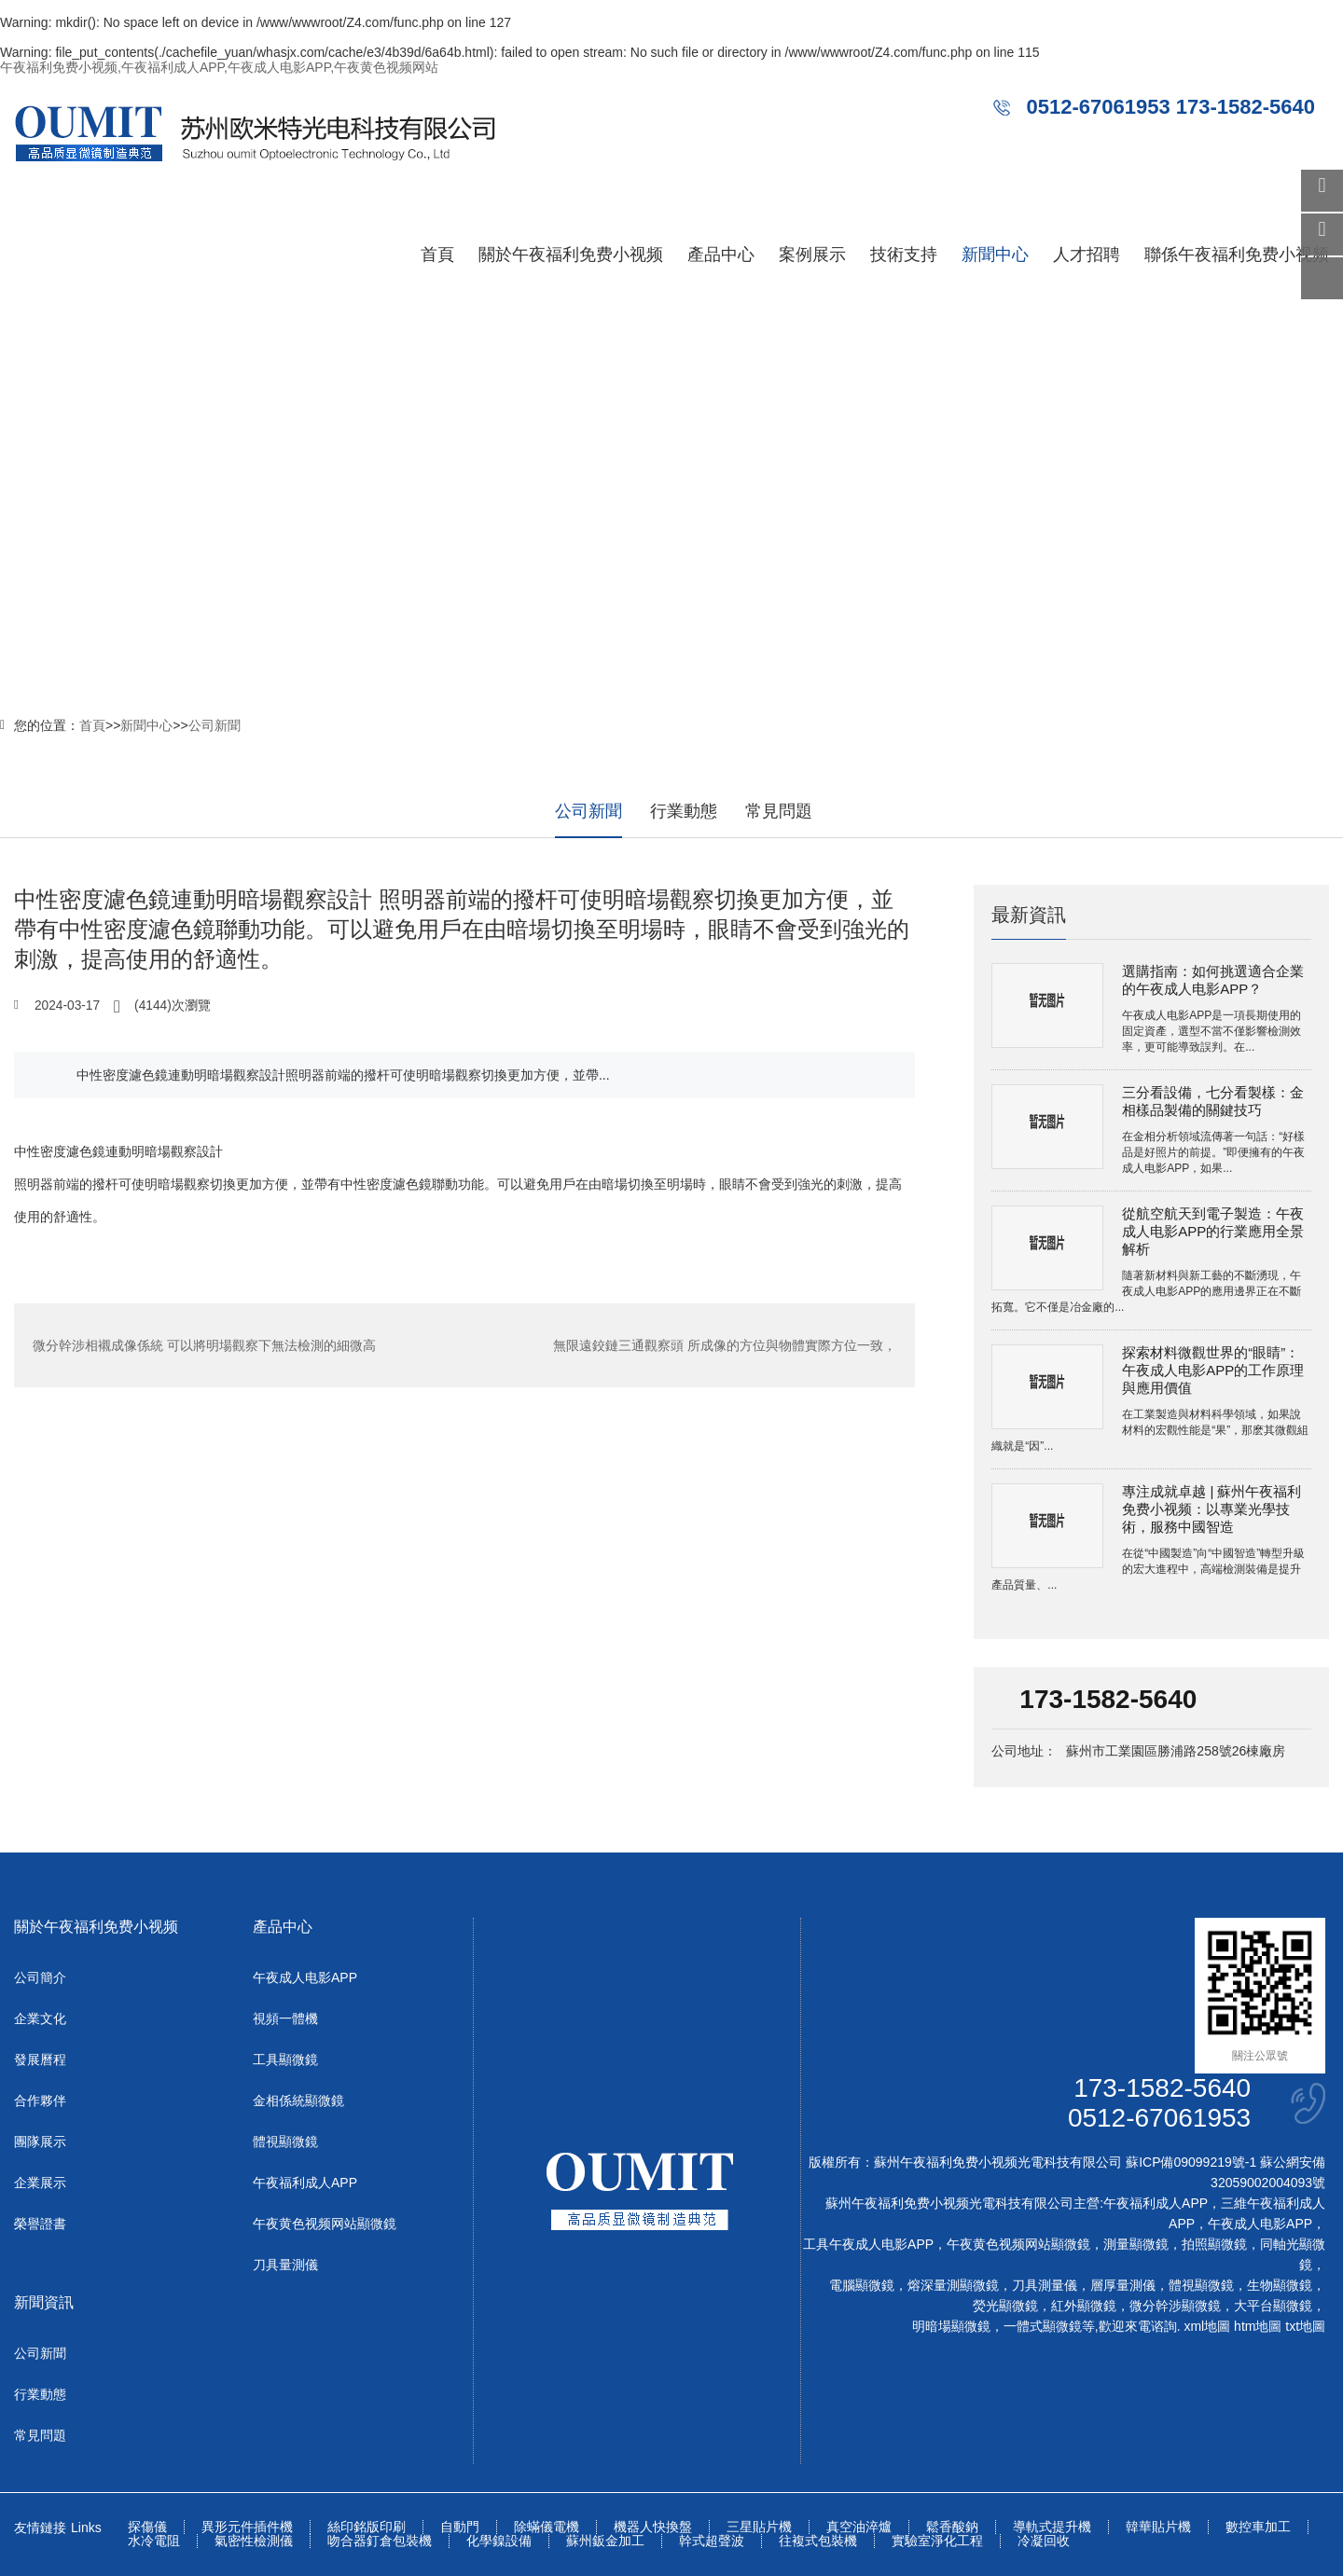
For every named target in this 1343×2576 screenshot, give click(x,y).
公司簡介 (40, 1977)
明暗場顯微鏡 (951, 2326)
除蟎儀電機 (546, 2527)
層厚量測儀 (1123, 2285)
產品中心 (721, 254)
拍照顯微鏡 (1214, 2244)
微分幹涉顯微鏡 (1175, 2305)
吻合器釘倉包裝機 (379, 2541)
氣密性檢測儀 (254, 2541)
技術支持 (903, 254)
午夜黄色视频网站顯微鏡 (324, 2223)
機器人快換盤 (653, 2527)
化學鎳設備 (499, 2541)
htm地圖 (1257, 2326)
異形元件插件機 (247, 2527)
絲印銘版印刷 (366, 2527)
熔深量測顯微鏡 (953, 2285)
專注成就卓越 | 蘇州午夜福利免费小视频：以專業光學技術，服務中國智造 (1211, 1509)
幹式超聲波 (711, 2541)
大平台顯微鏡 (1273, 2305)
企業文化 (40, 2018)
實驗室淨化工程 (937, 2541)
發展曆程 (40, 2059)
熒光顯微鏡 (1005, 2305)
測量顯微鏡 (1136, 2244)
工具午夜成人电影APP (868, 2244)
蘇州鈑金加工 (605, 2541)
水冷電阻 (154, 2541)
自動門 (459, 2527)
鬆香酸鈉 (952, 2527)
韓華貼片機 (1158, 2527)
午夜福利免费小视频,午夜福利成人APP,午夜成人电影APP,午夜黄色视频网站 (219, 67)
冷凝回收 (1044, 2541)
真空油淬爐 (859, 2527)
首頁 (437, 254)
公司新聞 (214, 725)
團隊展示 (40, 2141)
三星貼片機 (759, 2527)
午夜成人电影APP (305, 1977)
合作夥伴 (40, 2100)
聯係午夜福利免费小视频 (1236, 254)
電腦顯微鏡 (861, 2285)
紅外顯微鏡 (1083, 2305)
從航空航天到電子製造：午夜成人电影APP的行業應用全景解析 (1213, 1231)
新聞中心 (995, 254)
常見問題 (778, 811)
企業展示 (40, 2182)
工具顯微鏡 (285, 2059)
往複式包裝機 (818, 2541)
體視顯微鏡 (285, 2141)
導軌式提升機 (1052, 2527)
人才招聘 (1086, 254)
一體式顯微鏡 (1043, 2326)
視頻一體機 (285, 2018)
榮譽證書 (40, 2223)
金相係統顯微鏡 (298, 2100)
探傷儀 (147, 2527)
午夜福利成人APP (305, 2182)
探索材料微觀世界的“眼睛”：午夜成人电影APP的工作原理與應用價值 (1213, 1370)
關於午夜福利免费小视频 (570, 254)
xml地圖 (1207, 2326)
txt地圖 (1305, 2326)
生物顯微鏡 (1279, 2285)
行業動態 (683, 811)
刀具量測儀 (285, 2264)
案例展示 (812, 254)
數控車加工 (1258, 2527)
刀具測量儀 (1044, 2285)
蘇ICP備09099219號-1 (1191, 2162)
